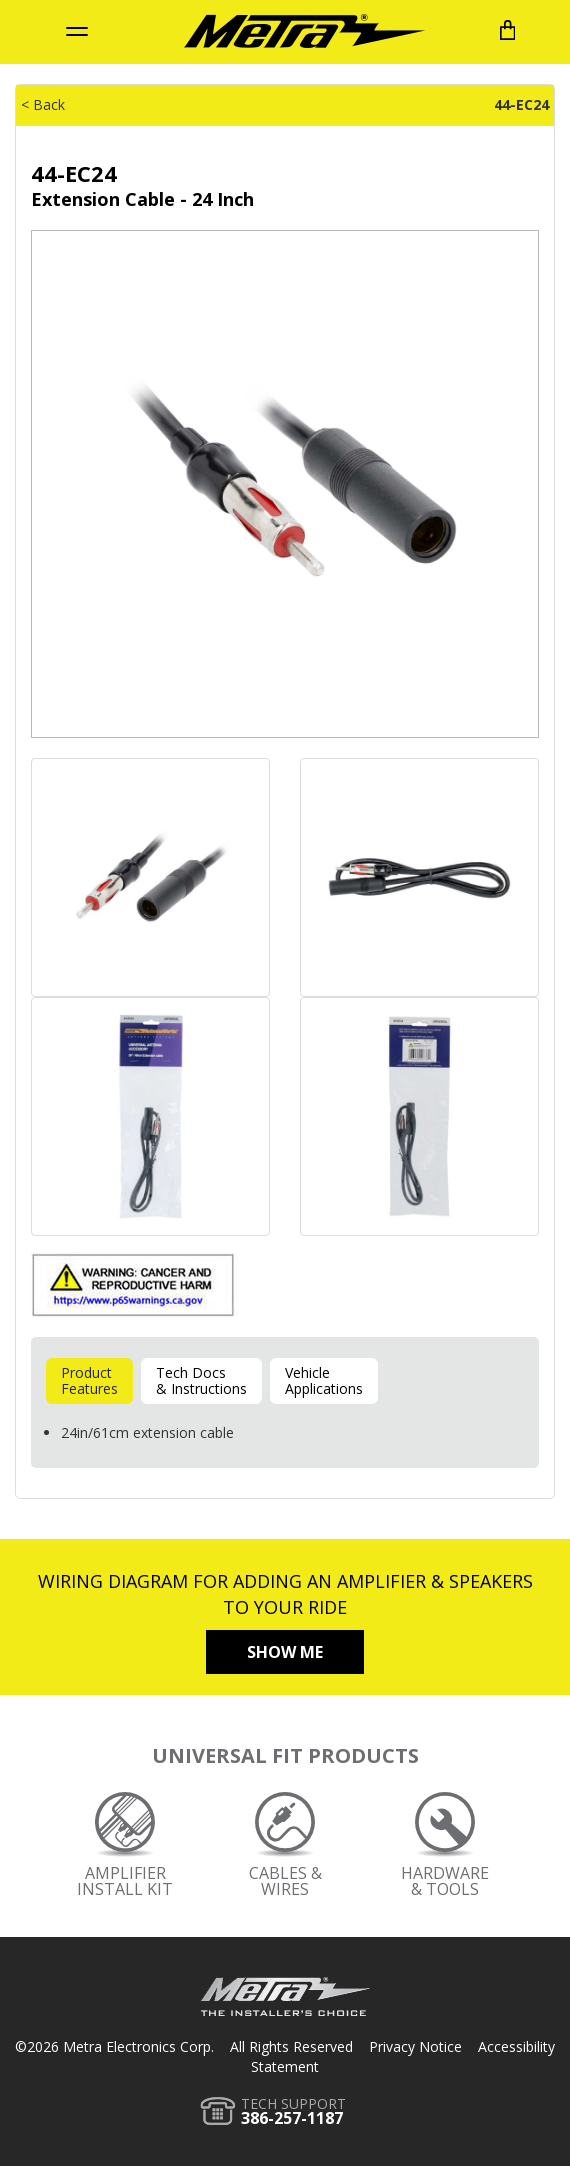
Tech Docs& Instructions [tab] (201, 1380)
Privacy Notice (415, 2046)
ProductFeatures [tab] (89, 1380)
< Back (43, 104)
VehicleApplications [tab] (324, 1380)
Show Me (285, 1652)
